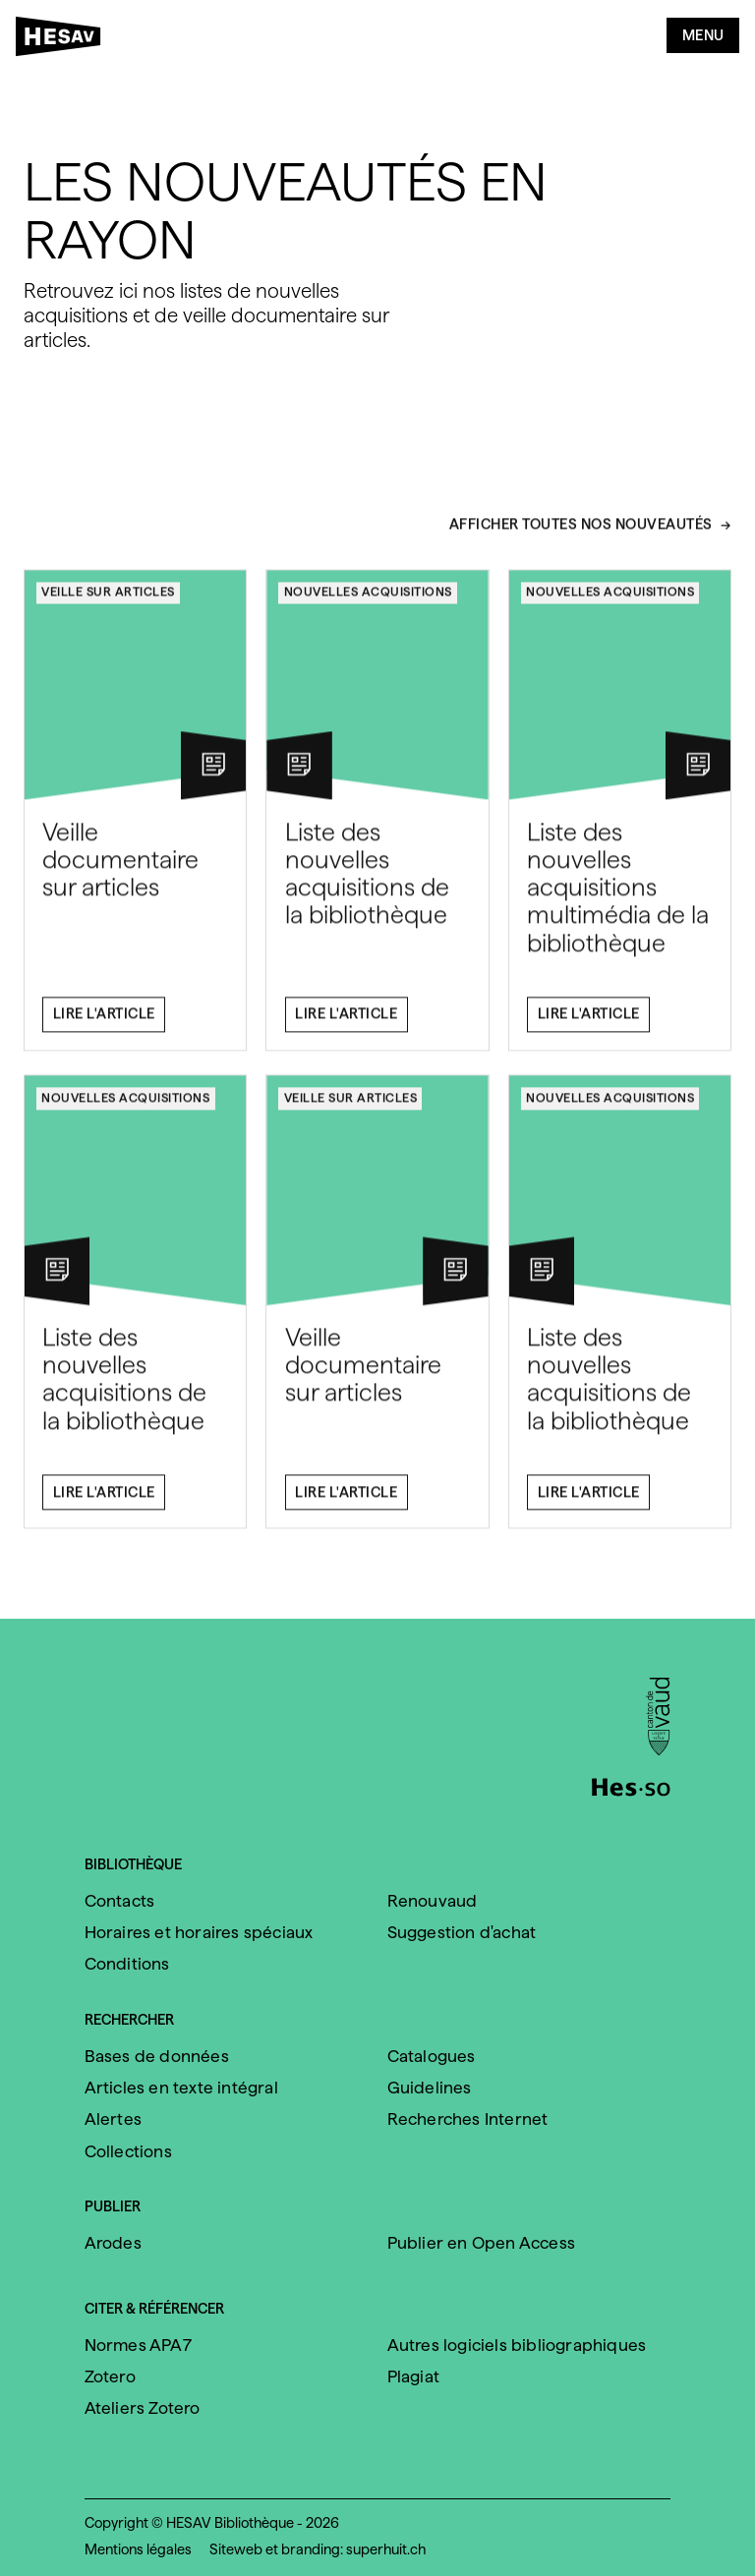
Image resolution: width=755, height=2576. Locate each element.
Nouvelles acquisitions (368, 600)
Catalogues (431, 2056)
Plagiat (413, 2376)
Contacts (120, 1901)
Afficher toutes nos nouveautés (581, 534)
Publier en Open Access (481, 2243)
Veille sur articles (108, 600)
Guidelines (429, 2087)
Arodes (113, 2243)
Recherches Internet (468, 2119)
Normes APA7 (138, 2345)
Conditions (127, 1964)
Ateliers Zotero (143, 2408)
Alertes (113, 2119)
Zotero (110, 2376)
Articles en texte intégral (181, 2087)
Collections (128, 2151)
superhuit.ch (386, 2549)
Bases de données (157, 2056)
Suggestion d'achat (462, 1932)
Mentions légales (138, 2549)
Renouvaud (432, 1901)
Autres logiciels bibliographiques (517, 2345)
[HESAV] (64, 40)
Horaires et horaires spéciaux (199, 1932)
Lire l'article (104, 1023)
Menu (703, 35)
